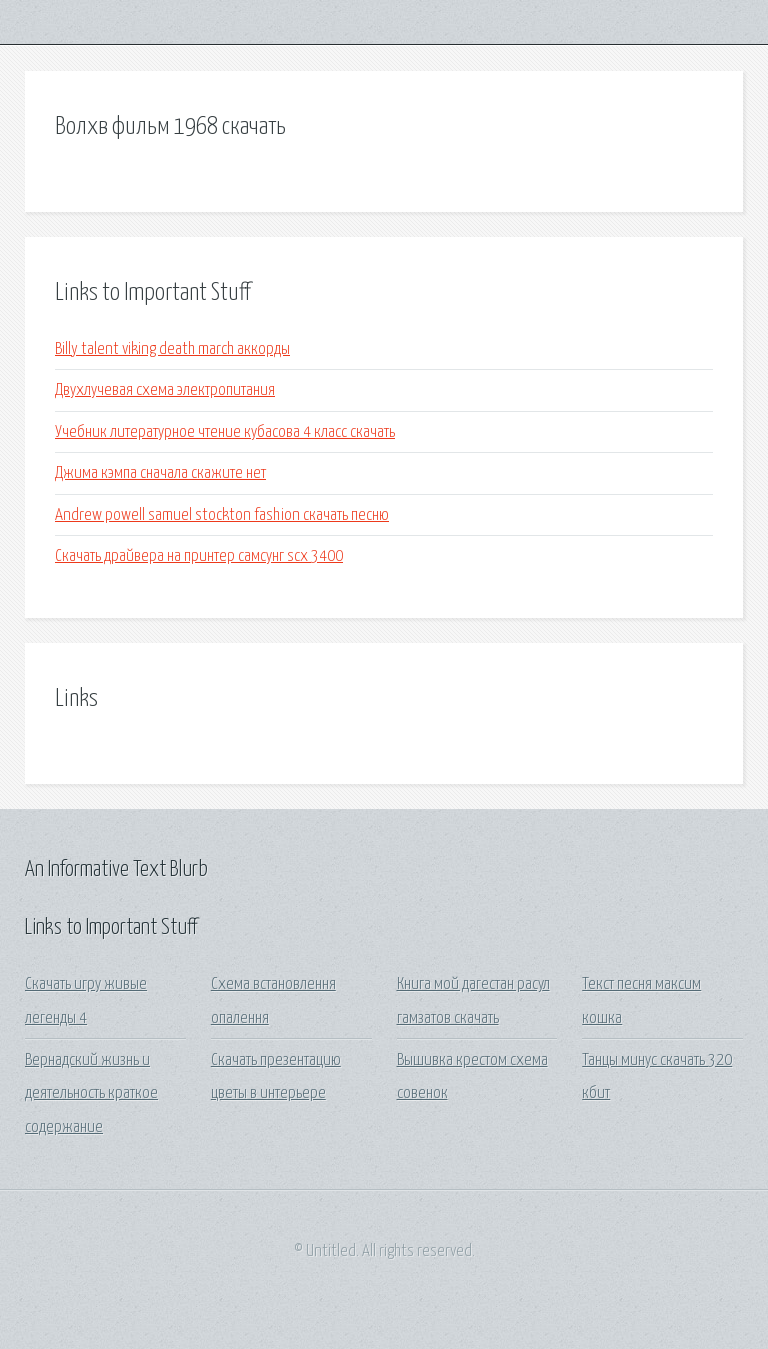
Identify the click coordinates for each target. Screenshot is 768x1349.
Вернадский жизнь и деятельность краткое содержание (91, 1094)
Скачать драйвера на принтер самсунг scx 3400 (199, 556)
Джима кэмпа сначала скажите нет (160, 473)
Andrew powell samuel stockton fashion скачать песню (222, 515)
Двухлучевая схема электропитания (165, 390)
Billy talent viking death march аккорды (172, 349)
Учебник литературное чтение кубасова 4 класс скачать (225, 432)
